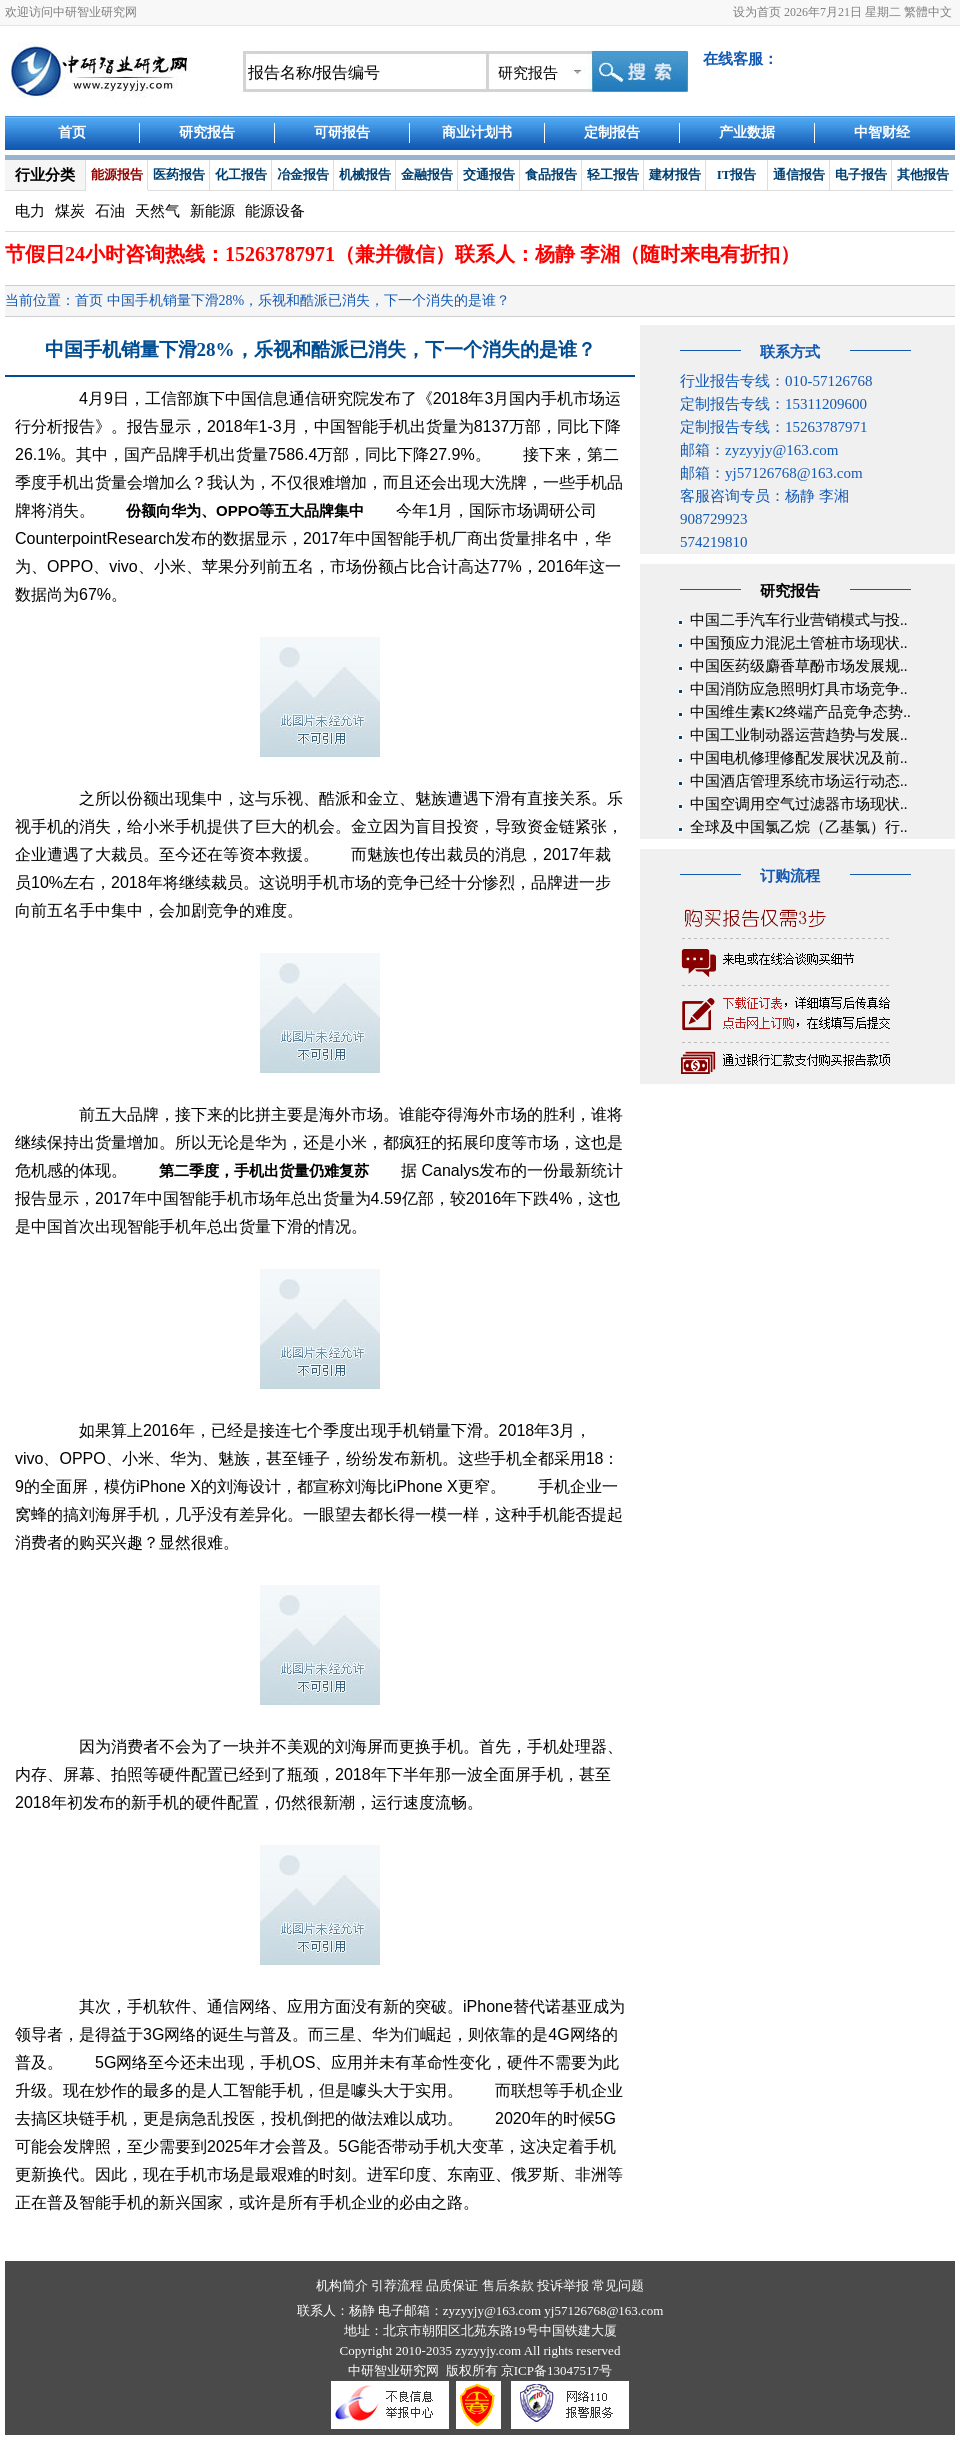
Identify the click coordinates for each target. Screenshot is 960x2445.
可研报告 (342, 132)
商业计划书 (477, 132)
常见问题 (618, 2285)
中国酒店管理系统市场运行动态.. (799, 781)
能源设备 (275, 211)
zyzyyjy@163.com (494, 2310)
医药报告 (179, 174)
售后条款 (508, 2285)
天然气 (157, 211)
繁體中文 (928, 12)
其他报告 (923, 174)
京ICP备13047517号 (556, 2370)
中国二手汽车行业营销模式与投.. (799, 620)
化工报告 (241, 174)
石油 (110, 211)
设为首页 (757, 12)
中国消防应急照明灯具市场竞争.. (799, 689)
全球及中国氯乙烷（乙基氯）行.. (799, 827)
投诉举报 (563, 2285)
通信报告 (799, 174)
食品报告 (551, 174)
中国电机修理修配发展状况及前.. (799, 758)
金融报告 (427, 174)
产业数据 (747, 132)
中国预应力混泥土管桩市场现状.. (799, 643)
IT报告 (737, 174)
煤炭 (70, 211)
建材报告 (675, 174)
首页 (72, 132)
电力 (30, 211)
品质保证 (452, 2285)
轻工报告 (613, 174)
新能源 (212, 211)
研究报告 (207, 132)
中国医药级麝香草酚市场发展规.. (799, 666)
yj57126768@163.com (603, 2310)
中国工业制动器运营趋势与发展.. (799, 735)
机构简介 (342, 2285)
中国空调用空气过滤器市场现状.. (799, 804)
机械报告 (365, 174)
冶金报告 (303, 174)
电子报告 (861, 174)
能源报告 (117, 174)
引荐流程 (397, 2285)
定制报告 (612, 132)
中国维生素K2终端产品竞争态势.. (800, 712)
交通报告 (489, 174)
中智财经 (882, 132)
